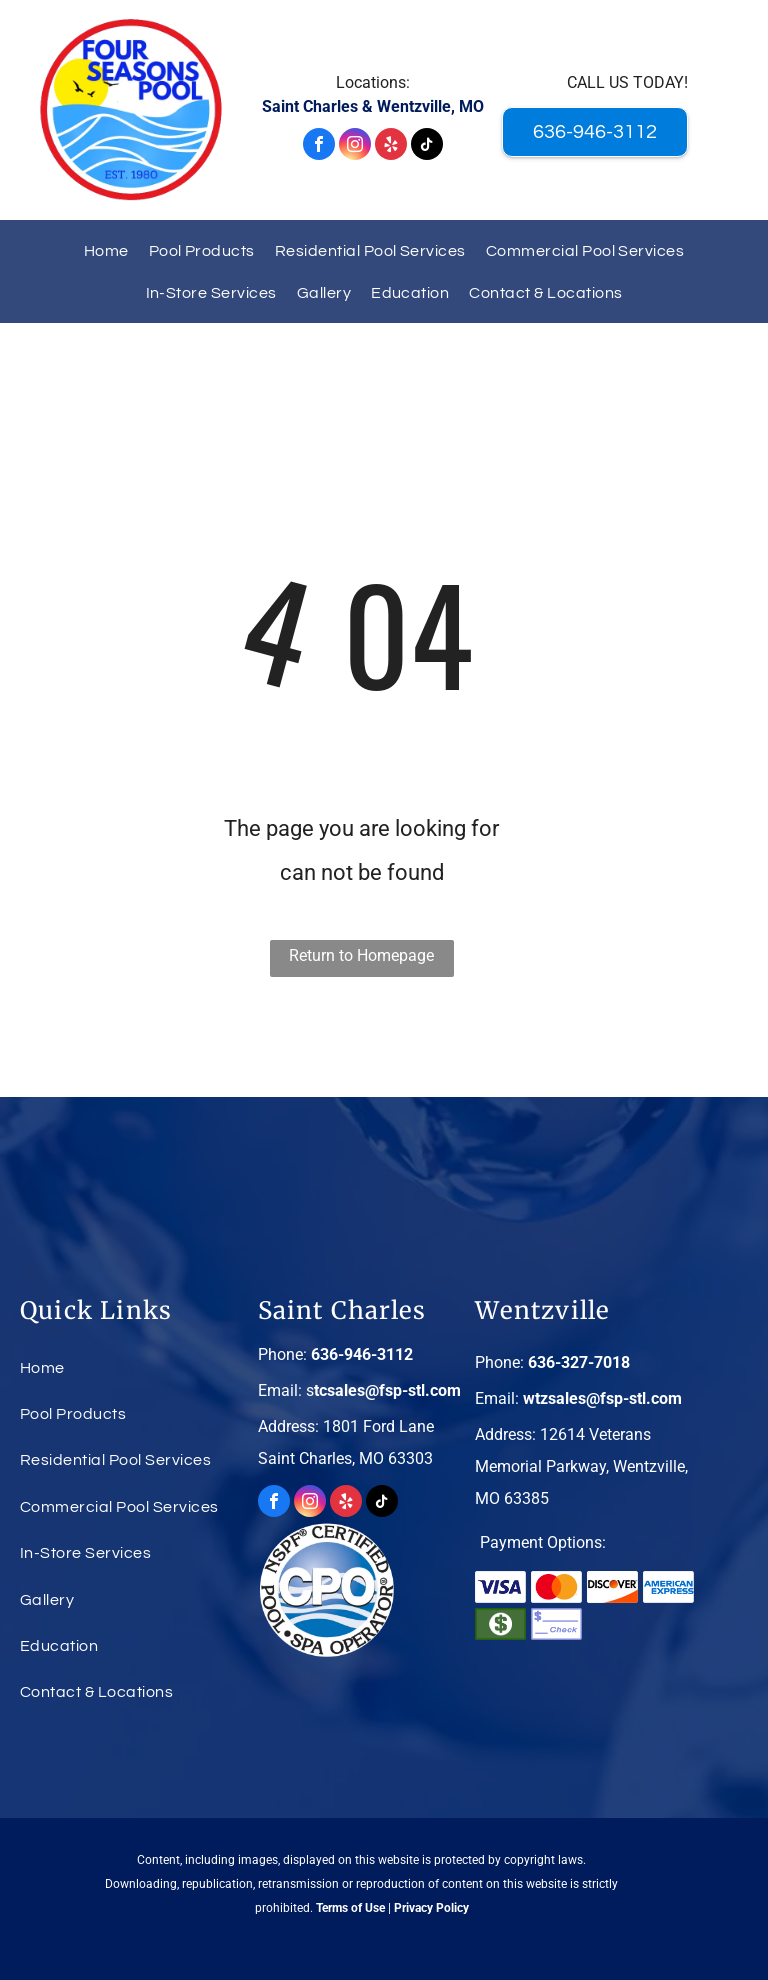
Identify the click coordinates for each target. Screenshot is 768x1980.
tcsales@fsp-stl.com (387, 1390)
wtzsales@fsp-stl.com (602, 1398)
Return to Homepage (361, 955)
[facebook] (319, 146)
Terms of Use (350, 1908)
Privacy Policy (431, 1908)
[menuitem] (106, 250)
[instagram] (355, 146)
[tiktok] (427, 146)
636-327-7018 (579, 1362)
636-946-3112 (362, 1354)
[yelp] (391, 146)
